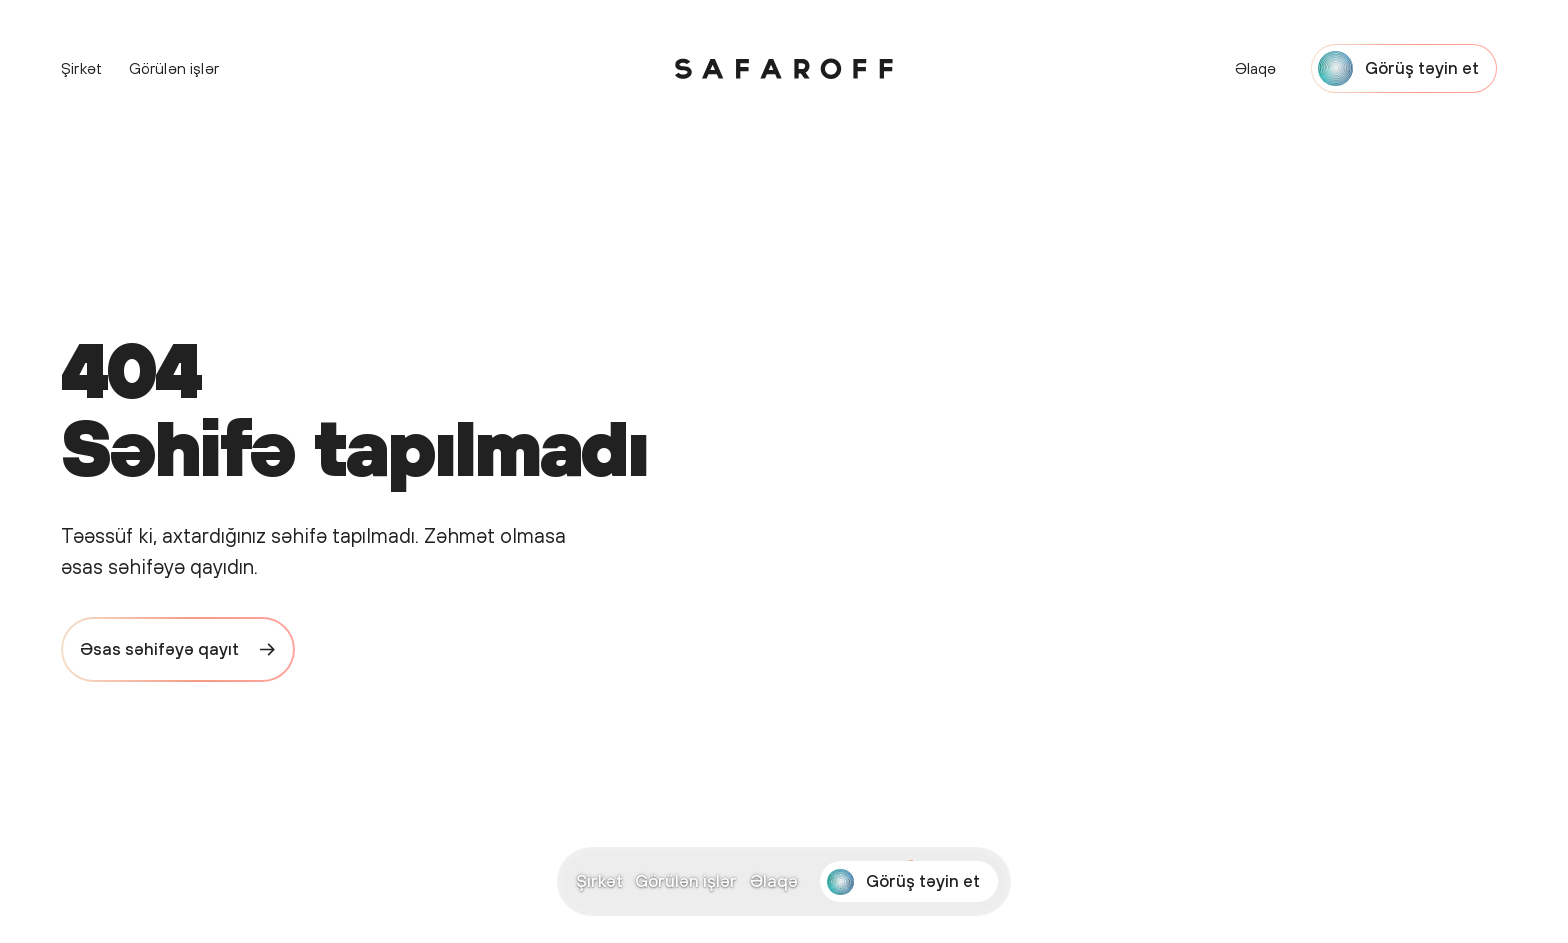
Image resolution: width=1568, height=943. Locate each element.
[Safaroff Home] (784, 69)
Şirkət (599, 881)
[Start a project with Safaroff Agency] (909, 881)
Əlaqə (774, 881)
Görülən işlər (686, 881)
